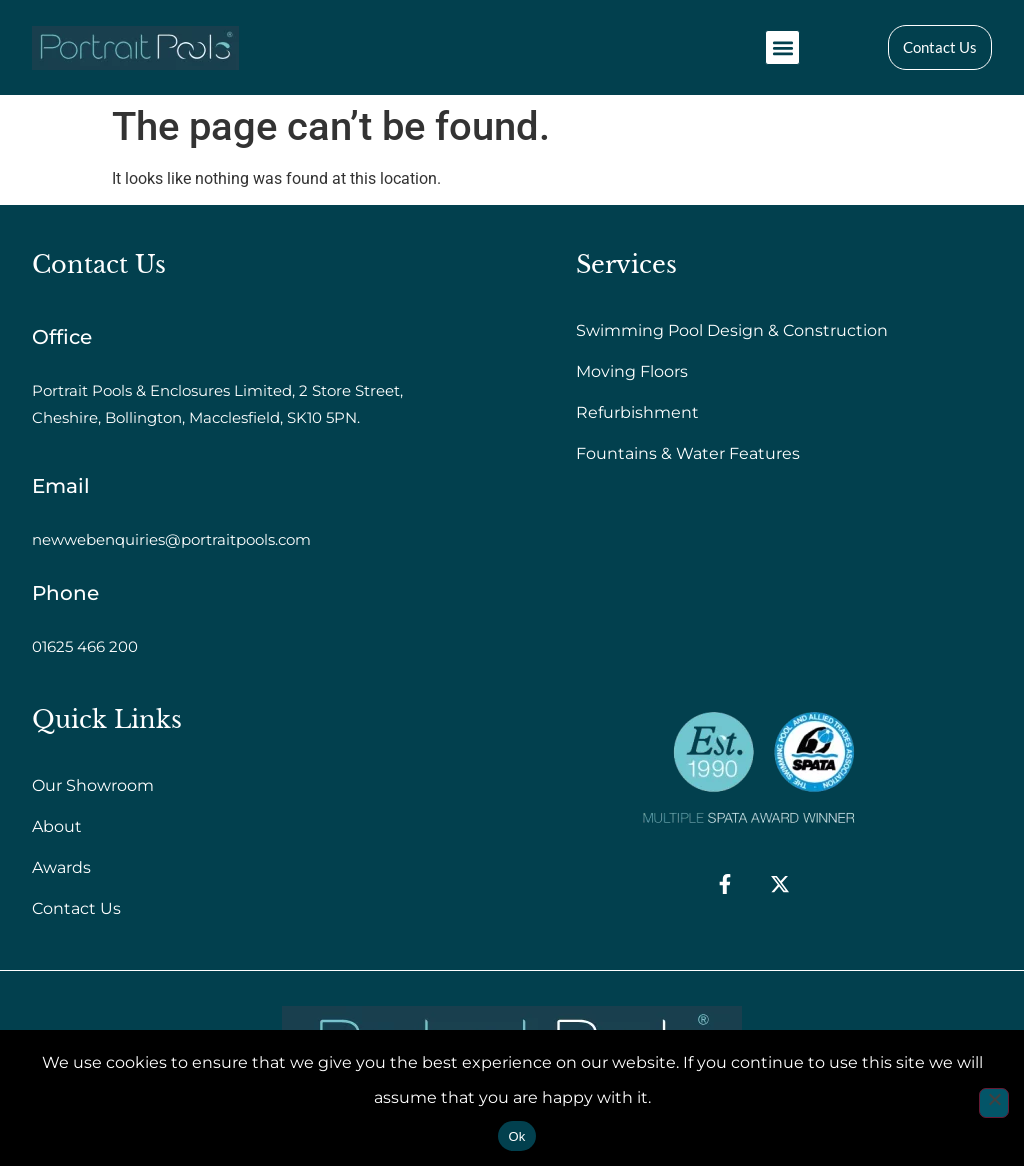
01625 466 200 (85, 646)
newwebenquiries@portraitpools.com (171, 539)
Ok (516, 1136)
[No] (994, 1103)
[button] (782, 47)
